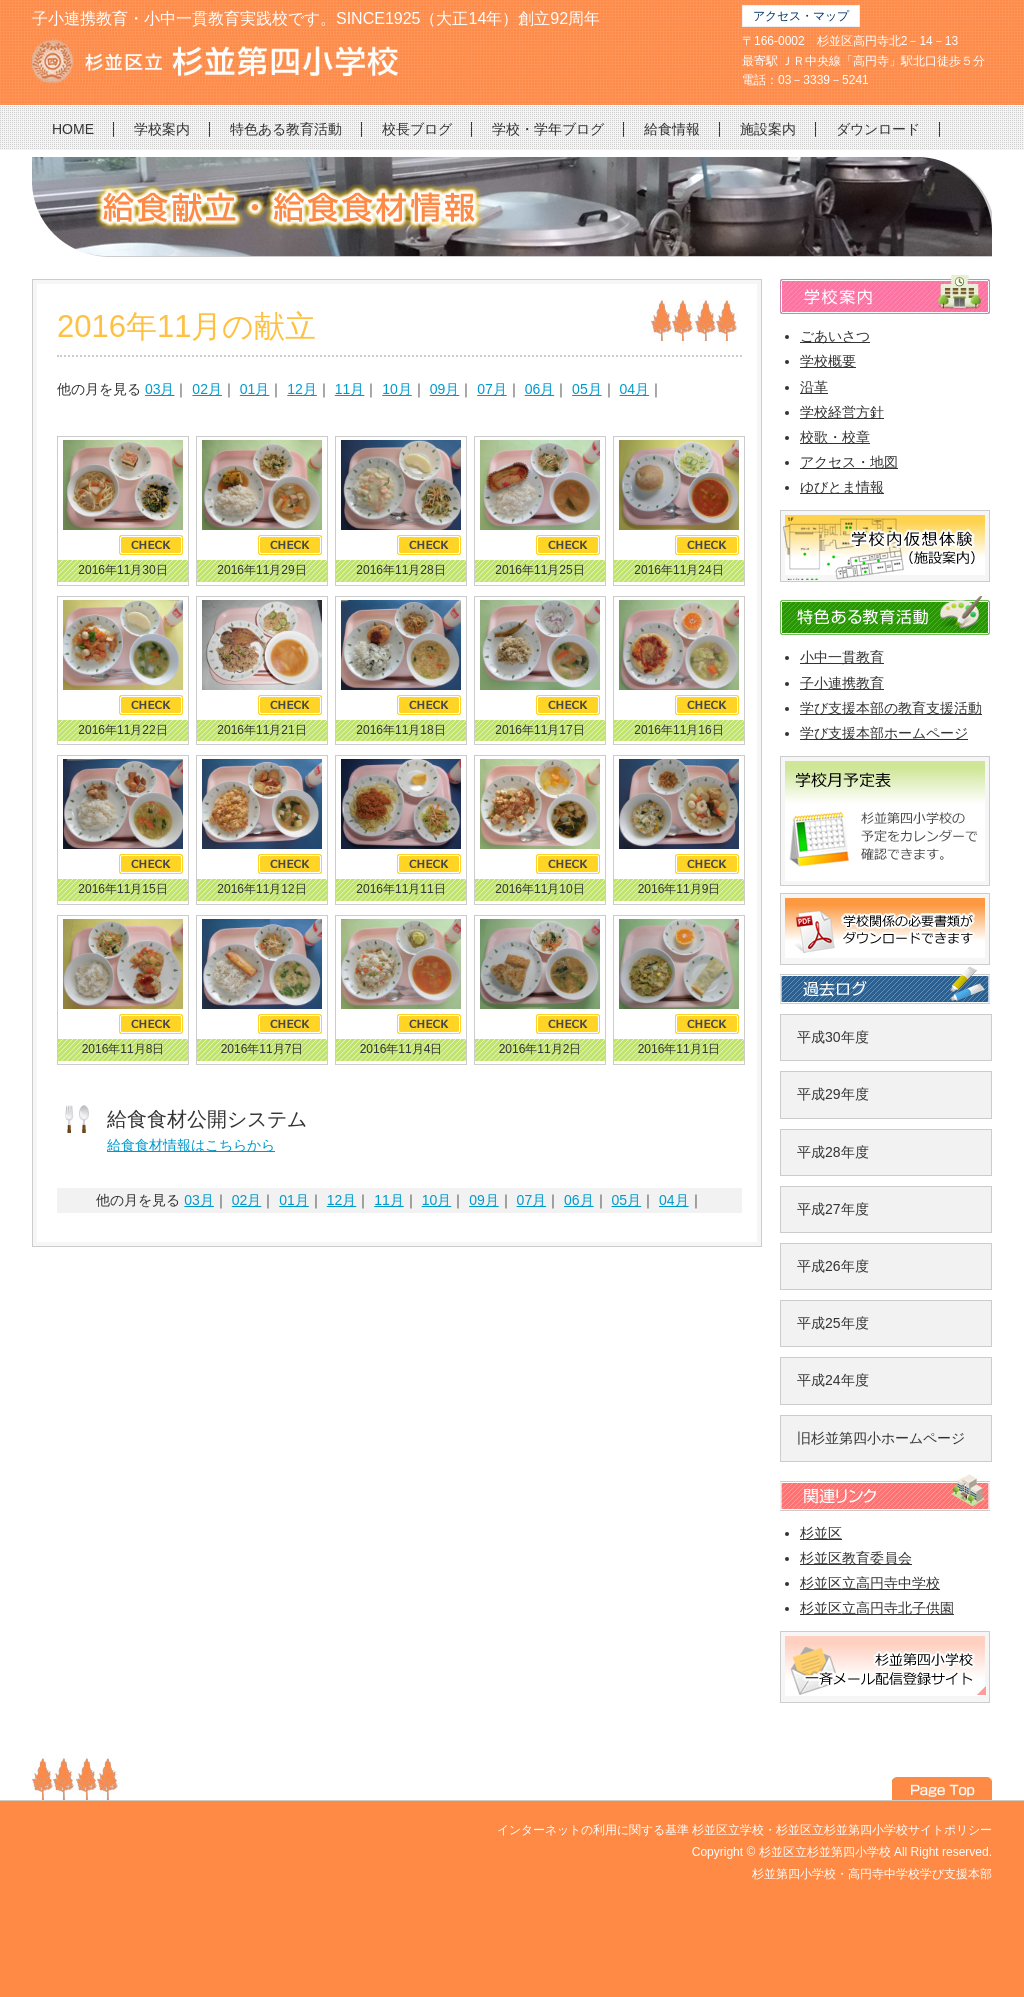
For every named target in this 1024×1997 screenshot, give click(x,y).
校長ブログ (417, 129)
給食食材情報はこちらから (191, 1145)
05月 (587, 389)
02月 (207, 389)
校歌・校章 (835, 437)
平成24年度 (833, 1380)
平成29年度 (833, 1094)
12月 (302, 389)
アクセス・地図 (849, 462)
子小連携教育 (842, 683)
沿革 (814, 387)
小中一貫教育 (842, 657)
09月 (445, 389)
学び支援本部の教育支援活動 (891, 708)
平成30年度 (833, 1037)
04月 (635, 389)
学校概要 (828, 361)
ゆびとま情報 (842, 487)
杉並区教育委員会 (856, 1558)
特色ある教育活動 (286, 129)
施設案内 (768, 129)
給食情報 (672, 129)
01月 (255, 389)
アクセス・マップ (801, 16)
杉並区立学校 (728, 1830)
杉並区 (821, 1533)
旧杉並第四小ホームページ (881, 1438)
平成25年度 (833, 1323)
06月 (540, 389)
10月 (397, 389)
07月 (492, 389)
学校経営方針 (842, 412)
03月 (160, 389)
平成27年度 (833, 1209)
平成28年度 (833, 1152)
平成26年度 (833, 1266)
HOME (73, 129)
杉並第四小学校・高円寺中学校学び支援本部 (872, 1874)
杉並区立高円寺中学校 (870, 1583)
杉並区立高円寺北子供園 (877, 1608)
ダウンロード (878, 129)
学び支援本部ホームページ (884, 733)
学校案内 (162, 129)
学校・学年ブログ (548, 129)
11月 (350, 389)
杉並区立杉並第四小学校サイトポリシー (884, 1830)
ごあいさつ (835, 336)
